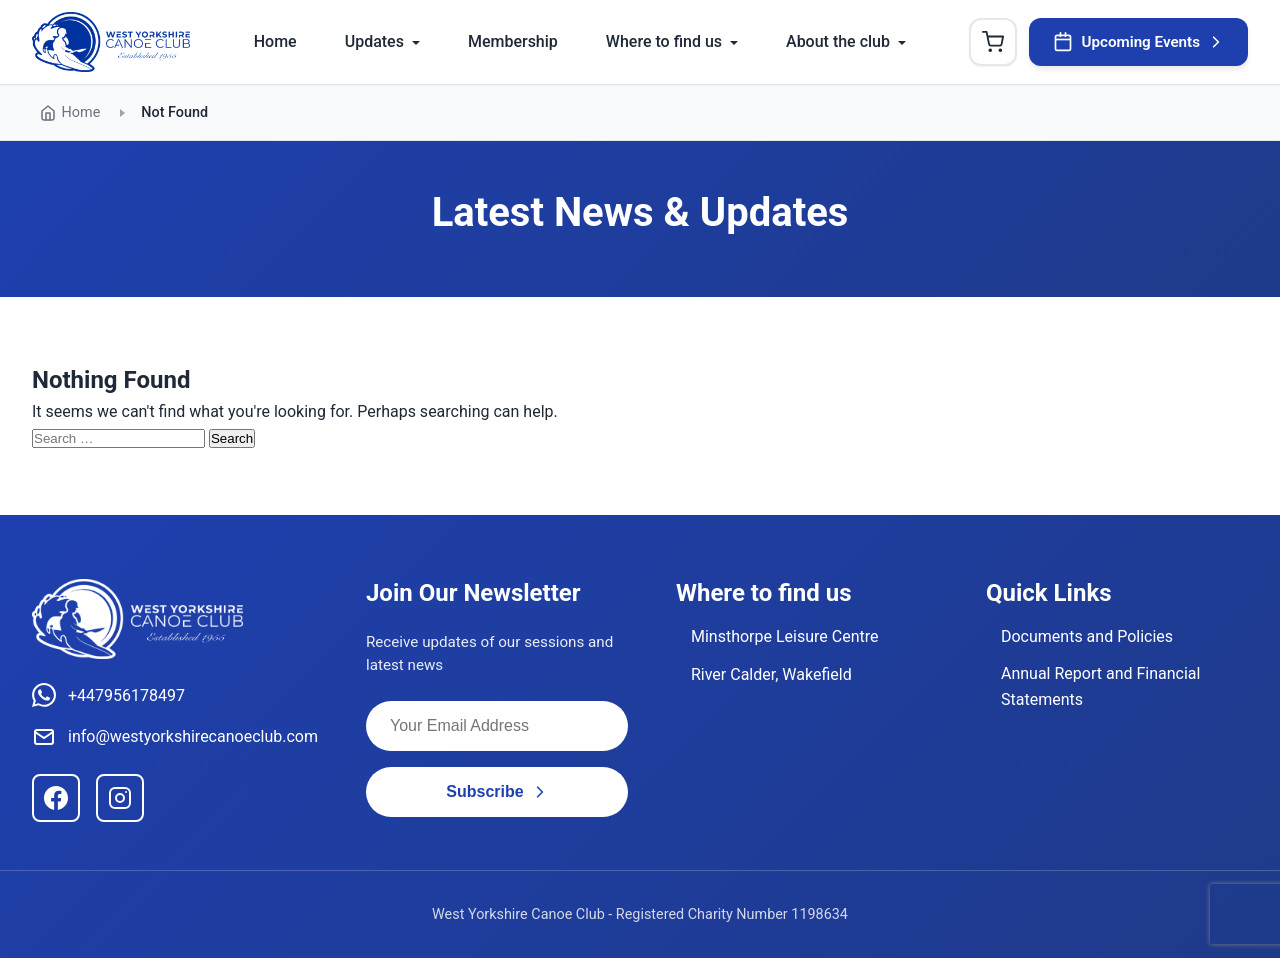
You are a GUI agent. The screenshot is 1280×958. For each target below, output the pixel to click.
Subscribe (496, 791)
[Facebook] (56, 798)
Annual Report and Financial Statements (1100, 686)
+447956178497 (108, 695)
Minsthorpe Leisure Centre (785, 636)
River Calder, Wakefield (771, 674)
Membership (513, 41)
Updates (374, 41)
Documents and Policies (1087, 636)
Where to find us (664, 41)
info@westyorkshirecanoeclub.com (175, 737)
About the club (838, 41)
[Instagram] (120, 798)
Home (275, 41)
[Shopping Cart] (993, 42)
